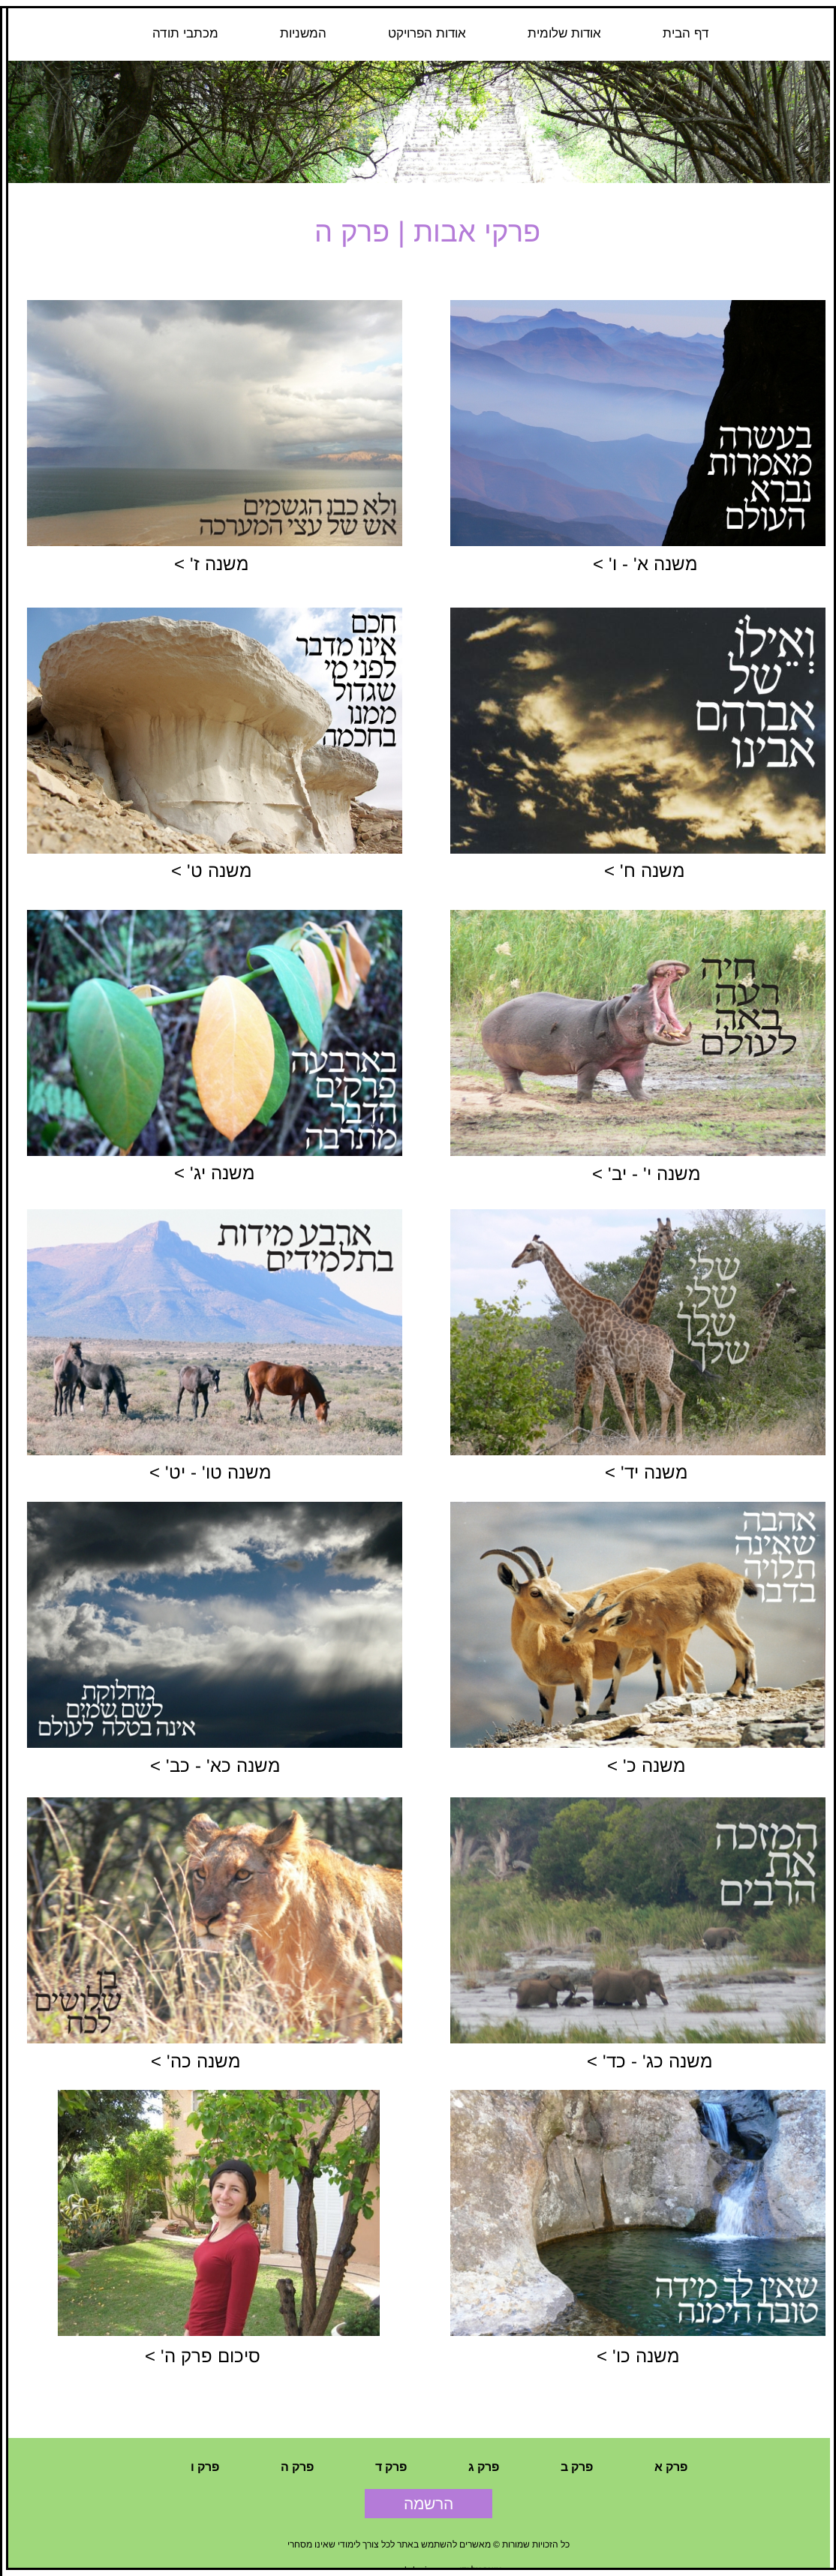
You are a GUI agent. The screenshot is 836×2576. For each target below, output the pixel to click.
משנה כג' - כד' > (649, 2061)
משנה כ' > (646, 1765)
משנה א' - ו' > (645, 564)
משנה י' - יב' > (646, 1173)
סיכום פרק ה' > (202, 2356)
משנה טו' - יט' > (210, 1472)
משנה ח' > (644, 870)
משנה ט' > (211, 870)
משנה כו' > (638, 2356)
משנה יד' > (646, 1472)
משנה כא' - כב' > (215, 1765)
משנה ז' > (211, 564)
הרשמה (428, 2504)
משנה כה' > (195, 2061)
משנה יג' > (214, 1173)
